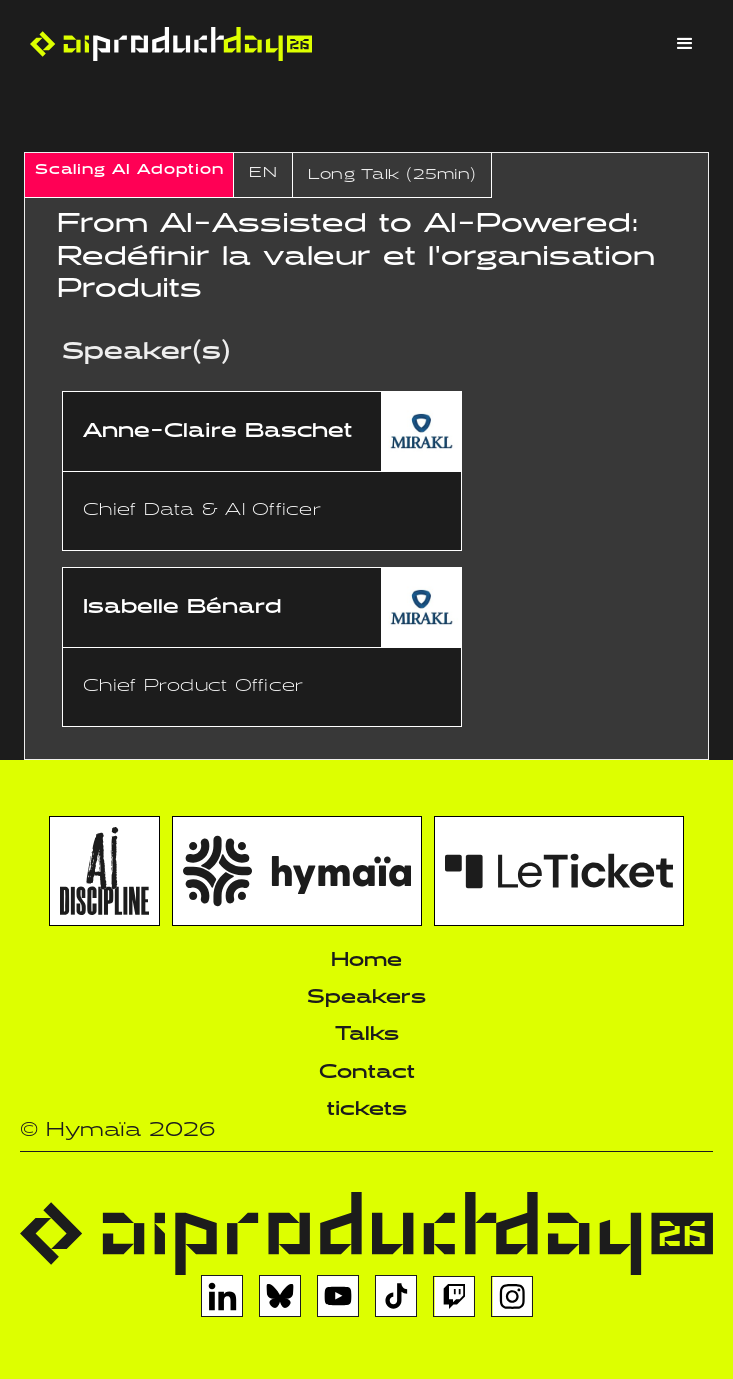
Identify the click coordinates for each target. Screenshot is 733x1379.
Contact (367, 1072)
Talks (367, 1034)
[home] (166, 44)
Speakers (366, 997)
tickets (367, 1109)
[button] (685, 44)
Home (366, 960)
